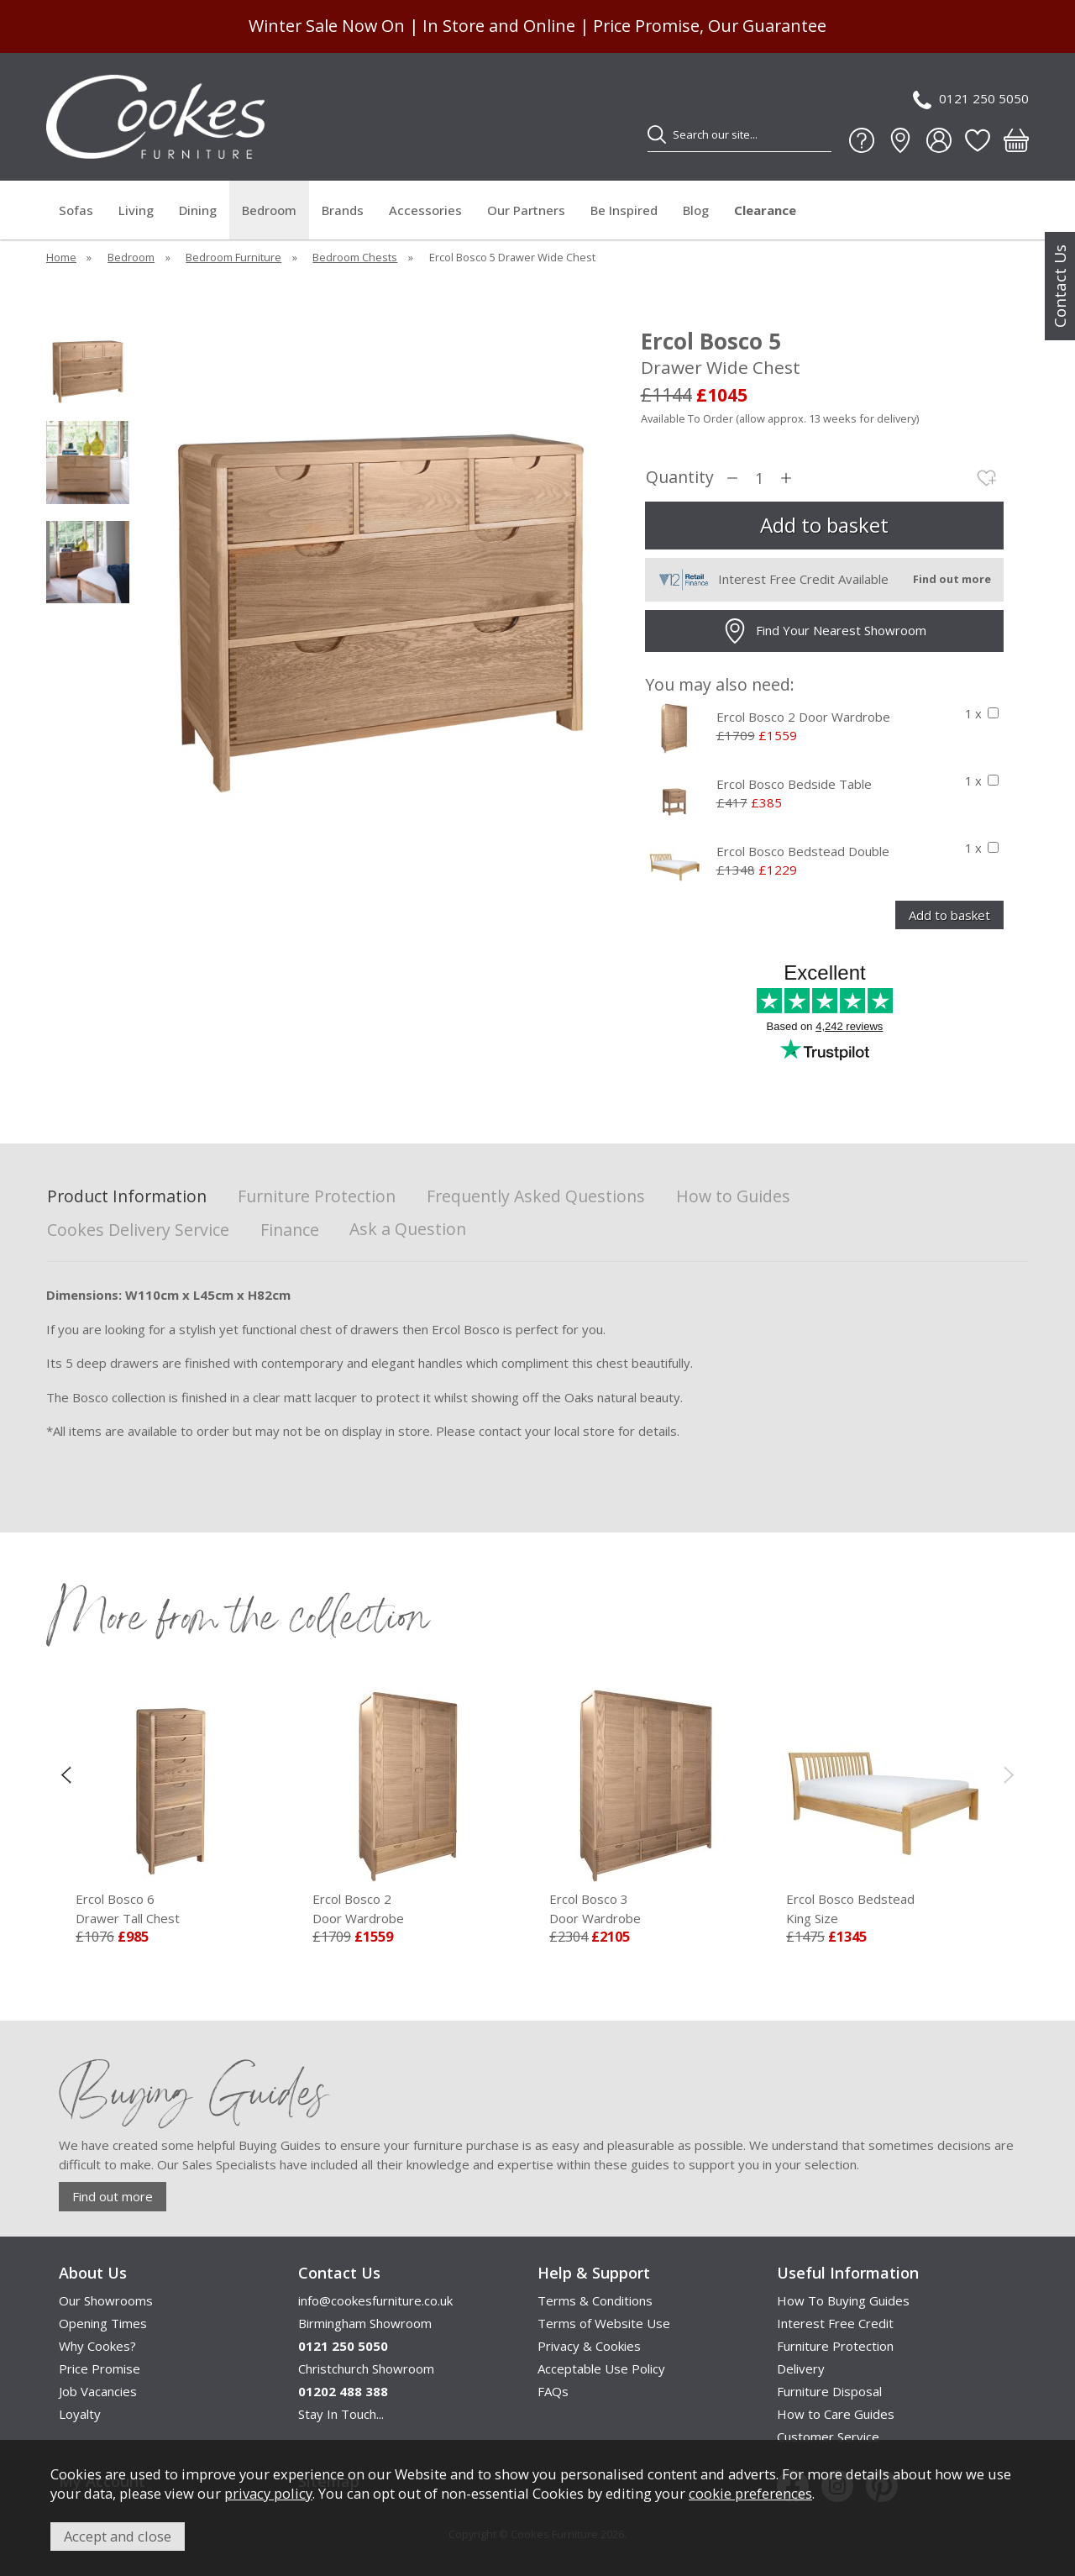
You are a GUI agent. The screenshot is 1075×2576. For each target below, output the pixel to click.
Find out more (112, 2196)
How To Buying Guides (843, 2300)
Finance (289, 1230)
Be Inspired (624, 210)
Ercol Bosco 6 (172, 1908)
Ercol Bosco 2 (409, 1908)
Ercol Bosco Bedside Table (794, 783)
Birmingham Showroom (365, 2323)
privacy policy (268, 2493)
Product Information (127, 1196)
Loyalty (80, 2413)
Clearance (765, 210)
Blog (696, 210)
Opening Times (103, 2323)
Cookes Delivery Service (138, 1230)
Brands (343, 210)
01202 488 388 (343, 2391)
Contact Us (1060, 286)
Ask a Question (407, 1228)
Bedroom (269, 210)
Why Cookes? (97, 2345)
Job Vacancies (98, 2391)
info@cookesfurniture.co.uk (375, 2300)
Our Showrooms (106, 2300)
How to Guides (733, 1196)
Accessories (425, 210)
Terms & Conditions (595, 2300)
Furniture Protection (317, 1196)
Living (136, 210)
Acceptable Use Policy (601, 2368)
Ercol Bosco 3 (645, 1908)
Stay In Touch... (341, 2413)
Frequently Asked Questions (536, 1196)
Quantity (680, 477)
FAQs (553, 2391)
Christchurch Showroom (366, 2368)
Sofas (76, 210)
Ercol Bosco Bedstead (882, 1908)
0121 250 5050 (971, 99)
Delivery (801, 2368)
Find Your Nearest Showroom (824, 631)
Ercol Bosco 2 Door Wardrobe (803, 716)
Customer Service (828, 2436)
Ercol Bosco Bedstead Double (802, 851)
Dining (198, 210)
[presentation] (66, 1774)
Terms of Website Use (604, 2323)
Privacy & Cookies (589, 2345)
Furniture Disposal (829, 2391)
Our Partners (526, 210)
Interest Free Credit (835, 2323)
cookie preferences (750, 2493)
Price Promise (99, 2368)
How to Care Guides (835, 2413)
